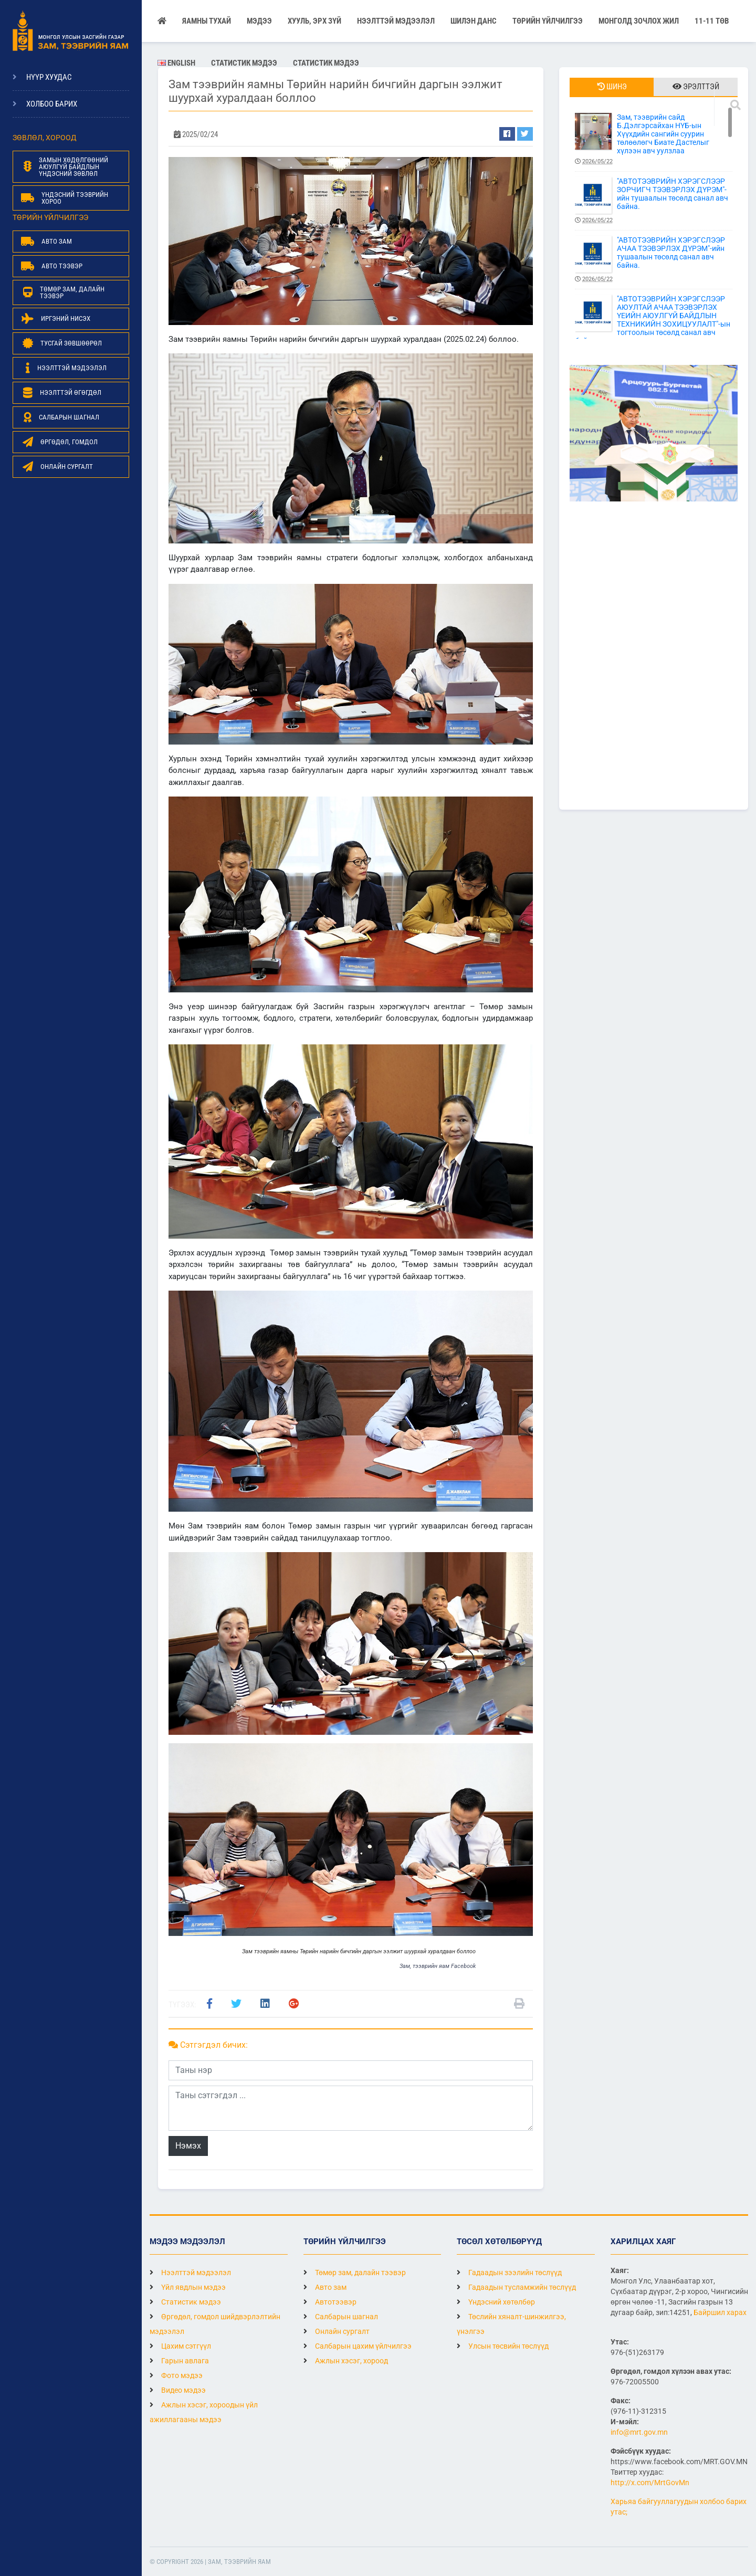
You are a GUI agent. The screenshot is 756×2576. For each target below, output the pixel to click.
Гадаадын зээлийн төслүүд (509, 2272)
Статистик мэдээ (244, 63)
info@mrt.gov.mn (639, 2432)
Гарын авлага (179, 2361)
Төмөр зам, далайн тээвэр (354, 2272)
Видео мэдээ (178, 2390)
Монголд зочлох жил (638, 21)
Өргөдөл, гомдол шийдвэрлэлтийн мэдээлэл (215, 2324)
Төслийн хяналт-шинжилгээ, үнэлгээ (511, 2324)
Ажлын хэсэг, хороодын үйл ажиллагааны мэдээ (204, 2412)
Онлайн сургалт (336, 2331)
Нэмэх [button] (188, 2146)
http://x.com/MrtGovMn (650, 2482)
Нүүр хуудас (49, 77)
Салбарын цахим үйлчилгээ (357, 2346)
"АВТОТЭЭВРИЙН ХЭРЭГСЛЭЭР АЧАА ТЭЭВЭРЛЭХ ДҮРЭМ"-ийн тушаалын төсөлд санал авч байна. (653, 260)
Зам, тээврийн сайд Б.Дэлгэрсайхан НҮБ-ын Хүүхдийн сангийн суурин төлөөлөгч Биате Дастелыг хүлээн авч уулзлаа (653, 139)
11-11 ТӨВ (712, 21)
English (176, 63)
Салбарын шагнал (340, 2316)
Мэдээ (259, 21)
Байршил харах (720, 2312)
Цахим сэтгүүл (180, 2346)
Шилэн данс (473, 21)
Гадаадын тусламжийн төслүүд (516, 2287)
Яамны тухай (206, 21)
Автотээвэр (329, 2302)
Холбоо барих (51, 104)
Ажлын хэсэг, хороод (345, 2361)
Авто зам (324, 2287)
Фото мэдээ (176, 2375)
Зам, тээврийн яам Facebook (438, 1966)
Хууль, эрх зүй (314, 21)
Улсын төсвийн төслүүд (503, 2346)
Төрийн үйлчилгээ (547, 21)
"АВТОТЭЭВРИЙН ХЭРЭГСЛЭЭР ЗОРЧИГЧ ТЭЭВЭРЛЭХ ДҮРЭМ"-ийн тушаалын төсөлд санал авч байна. (653, 201)
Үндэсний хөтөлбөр (496, 2302)
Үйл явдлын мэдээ (188, 2287)
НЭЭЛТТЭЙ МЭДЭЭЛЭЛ (396, 21)
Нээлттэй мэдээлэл (190, 2272)
